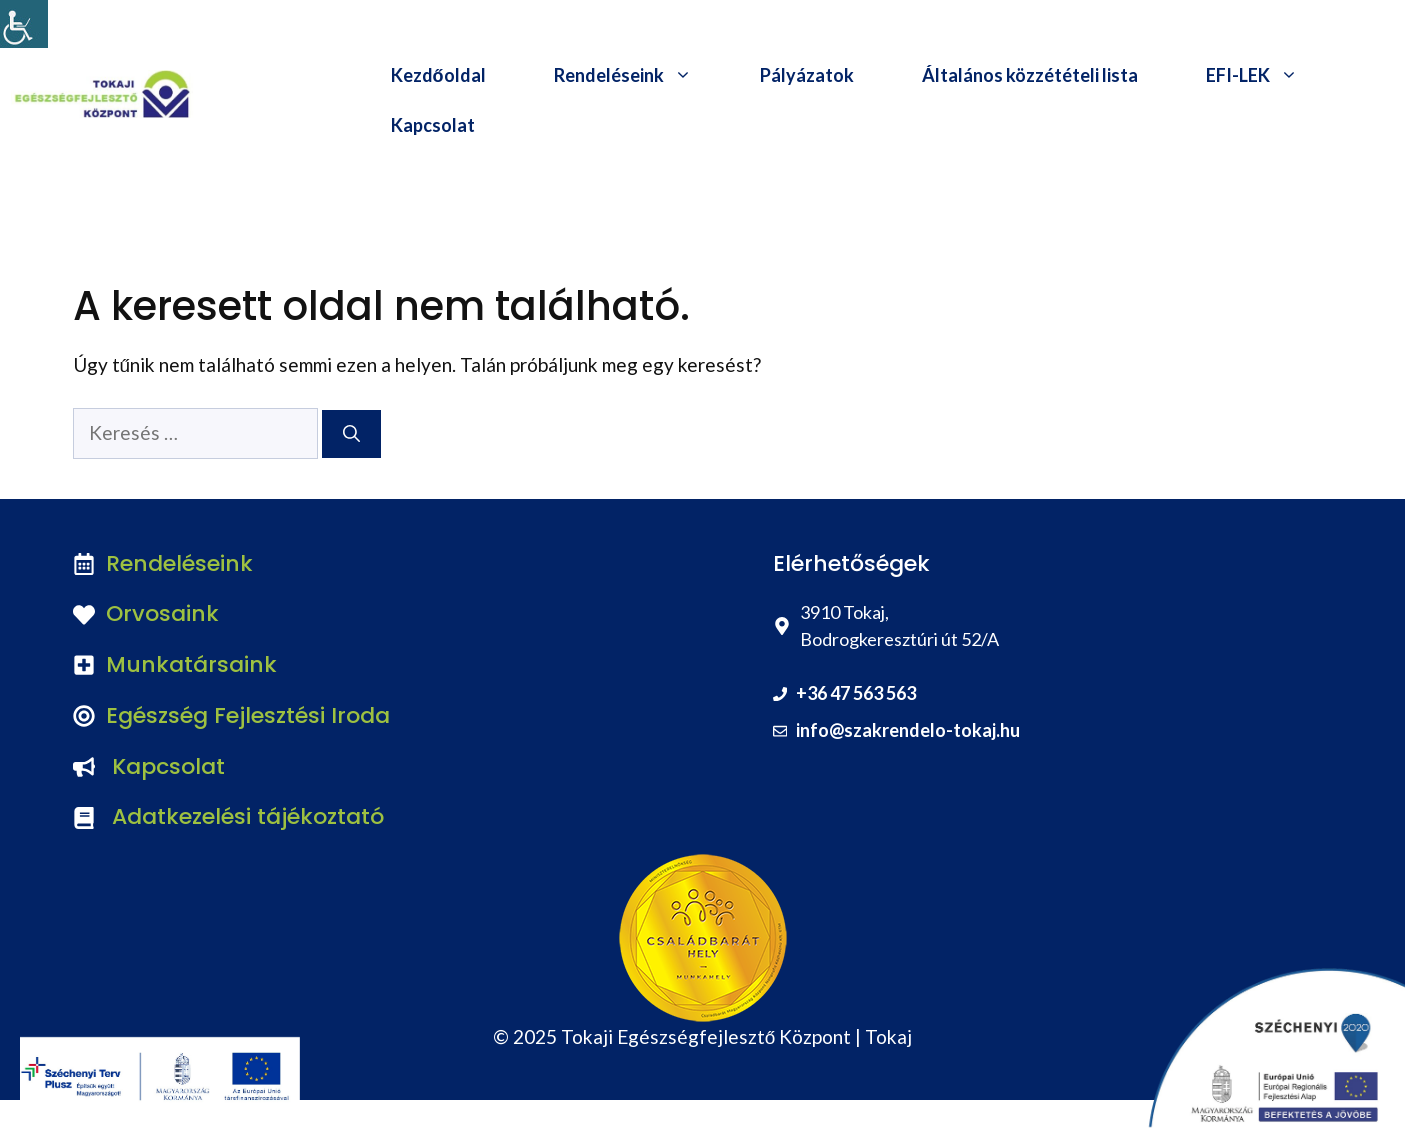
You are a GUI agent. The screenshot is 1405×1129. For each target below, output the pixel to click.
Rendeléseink (640, 75)
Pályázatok (807, 75)
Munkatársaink (191, 664)
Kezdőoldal (438, 75)
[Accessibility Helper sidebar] (24, 24)
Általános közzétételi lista (1030, 75)
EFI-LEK (1269, 75)
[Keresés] (351, 434)
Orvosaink (162, 613)
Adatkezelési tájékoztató (248, 816)
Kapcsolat (433, 125)
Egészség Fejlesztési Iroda (248, 715)
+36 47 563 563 (856, 693)
